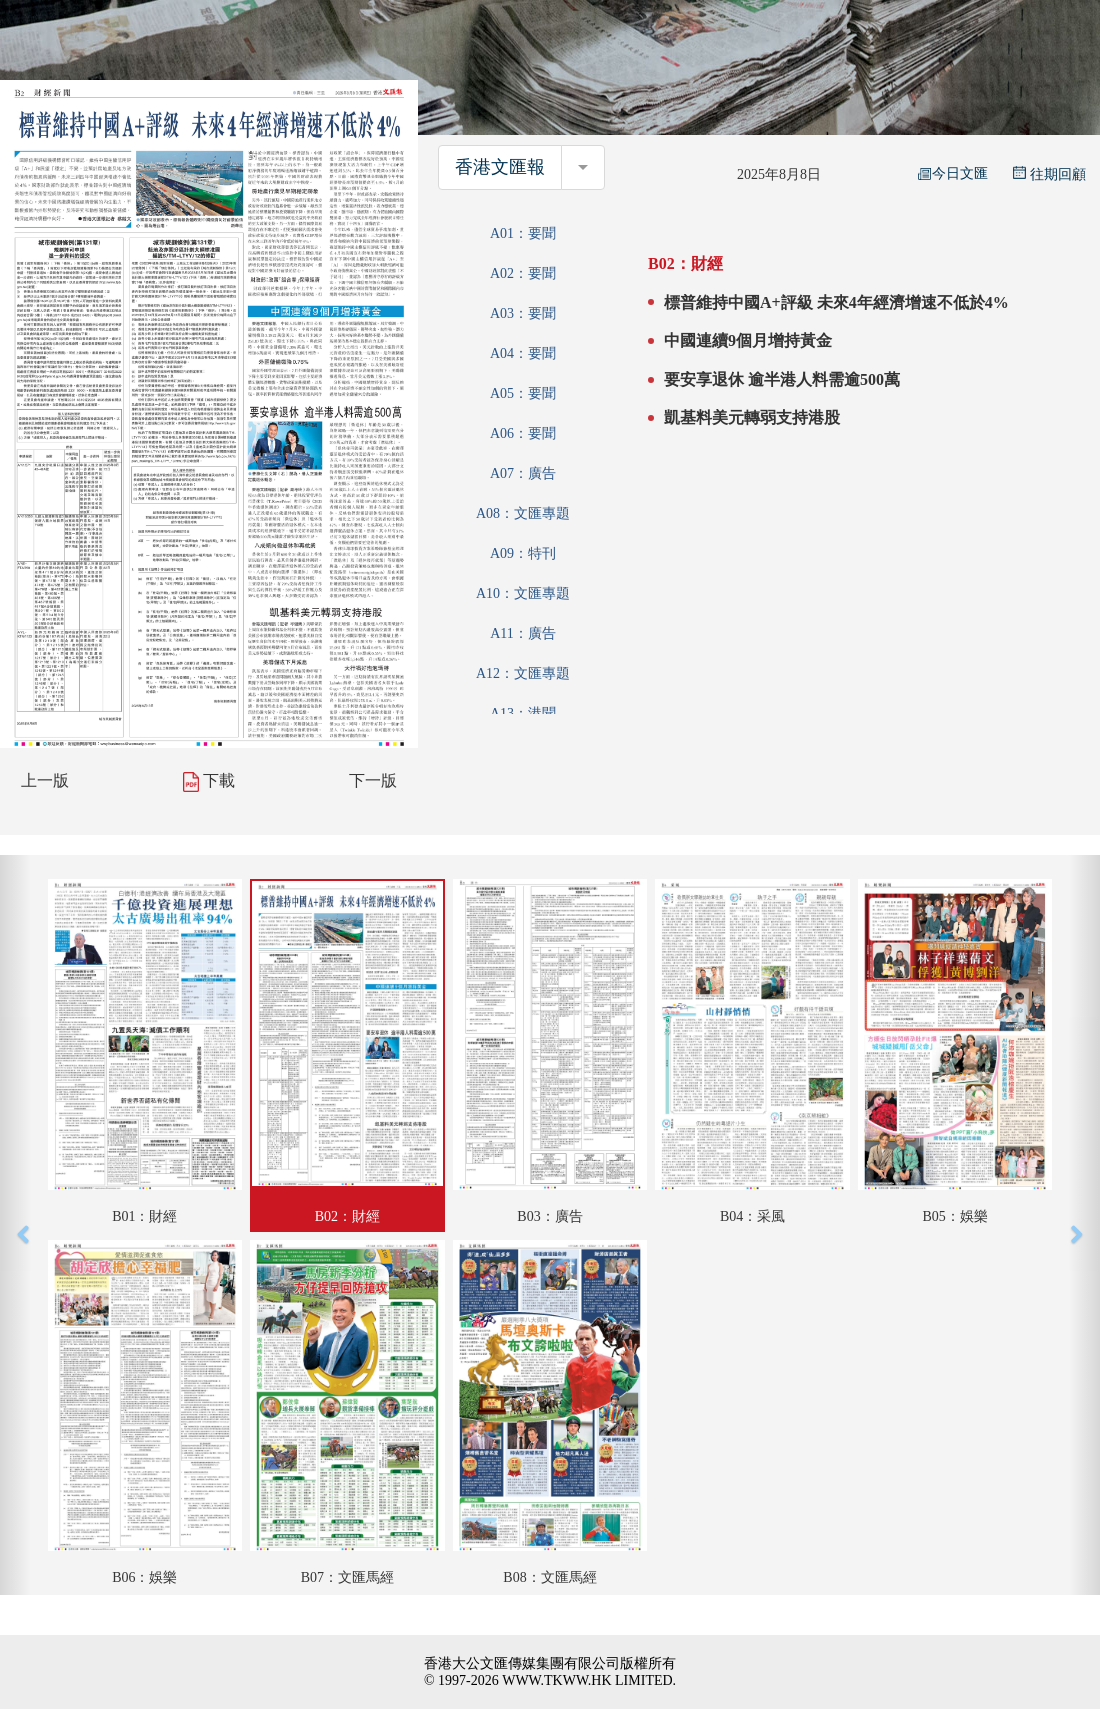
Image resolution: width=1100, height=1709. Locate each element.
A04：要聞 (523, 353)
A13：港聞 (523, 713)
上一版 (45, 780)
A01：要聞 (523, 233)
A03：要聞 (523, 313)
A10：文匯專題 (523, 593)
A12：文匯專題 (523, 673)
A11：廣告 (523, 633)
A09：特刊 (523, 553)
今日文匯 (953, 173)
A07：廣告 (523, 473)
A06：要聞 (523, 433)
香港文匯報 (500, 167)
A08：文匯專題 (523, 513)
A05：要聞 (523, 393)
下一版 (373, 780)
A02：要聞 (523, 273)
